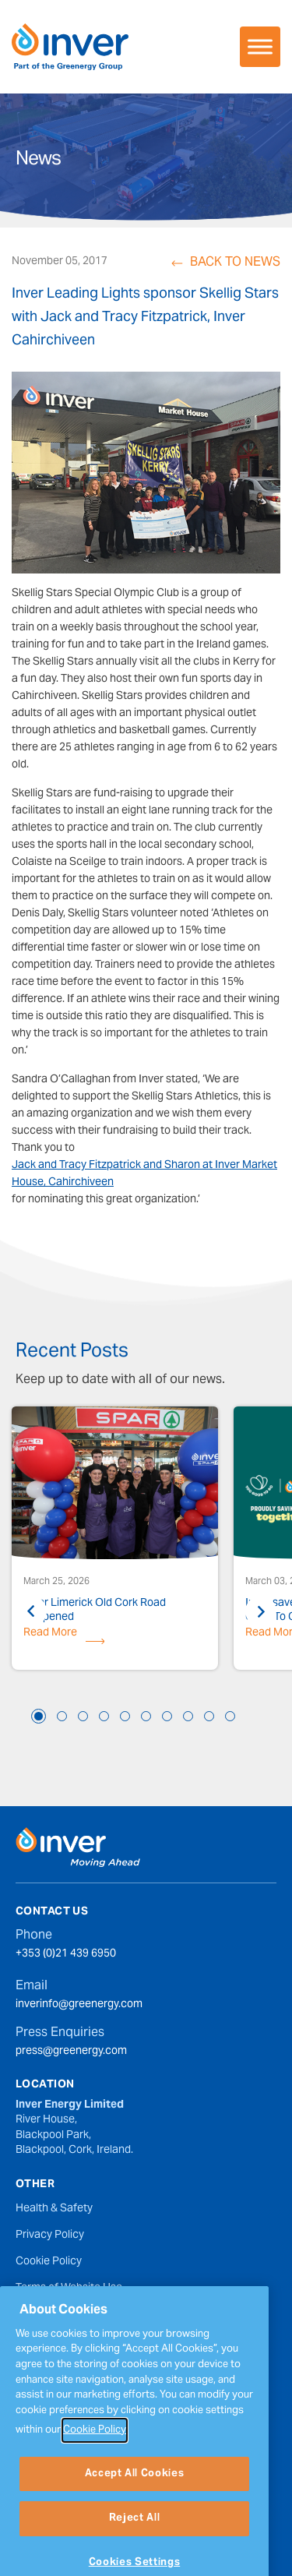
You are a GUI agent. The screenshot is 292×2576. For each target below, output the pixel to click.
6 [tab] (146, 1716)
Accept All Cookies (135, 2502)
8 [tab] (188, 1716)
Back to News (235, 263)
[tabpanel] (115, 1539)
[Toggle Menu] (260, 46)
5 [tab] (125, 1716)
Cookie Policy (49, 2262)
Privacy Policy (50, 2235)
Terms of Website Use (69, 2288)
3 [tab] (83, 1716)
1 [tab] (38, 1716)
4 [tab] (104, 1716)
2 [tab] (62, 1716)
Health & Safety (54, 2209)
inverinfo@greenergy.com (79, 2005)
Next (260, 1611)
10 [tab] (230, 1716)
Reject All (134, 2547)
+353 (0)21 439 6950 (66, 1955)
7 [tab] (167, 1716)
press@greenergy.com (71, 2052)
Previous (31, 1611)
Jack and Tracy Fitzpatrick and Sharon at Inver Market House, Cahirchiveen (144, 1174)
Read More (50, 1635)
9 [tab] (209, 1716)
